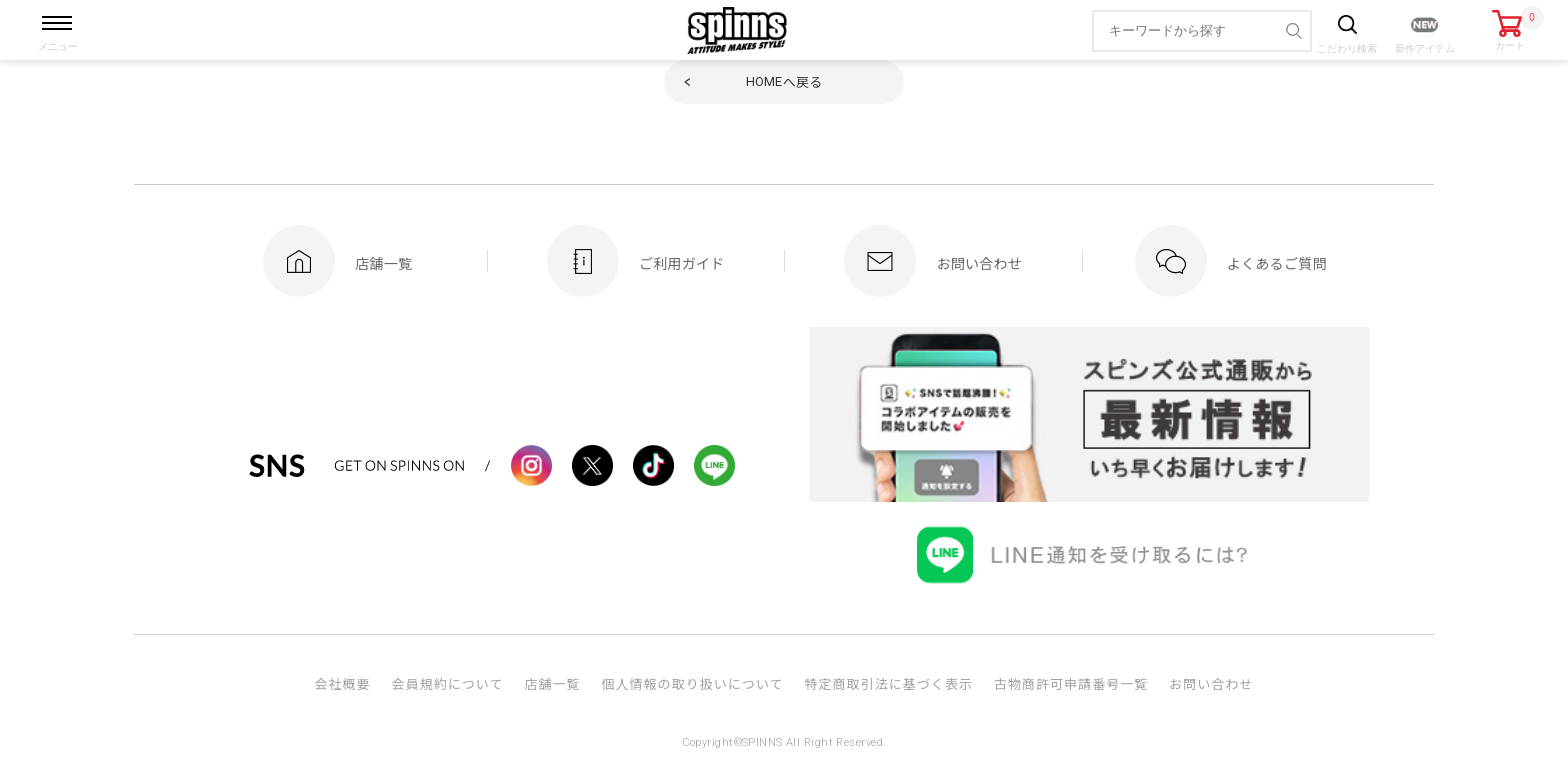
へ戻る (784, 81)
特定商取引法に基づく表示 (889, 683)
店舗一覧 (552, 683)
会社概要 (342, 683)
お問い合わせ (1211, 683)
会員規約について (448, 683)
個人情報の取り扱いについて (692, 683)
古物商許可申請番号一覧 (1071, 683)
